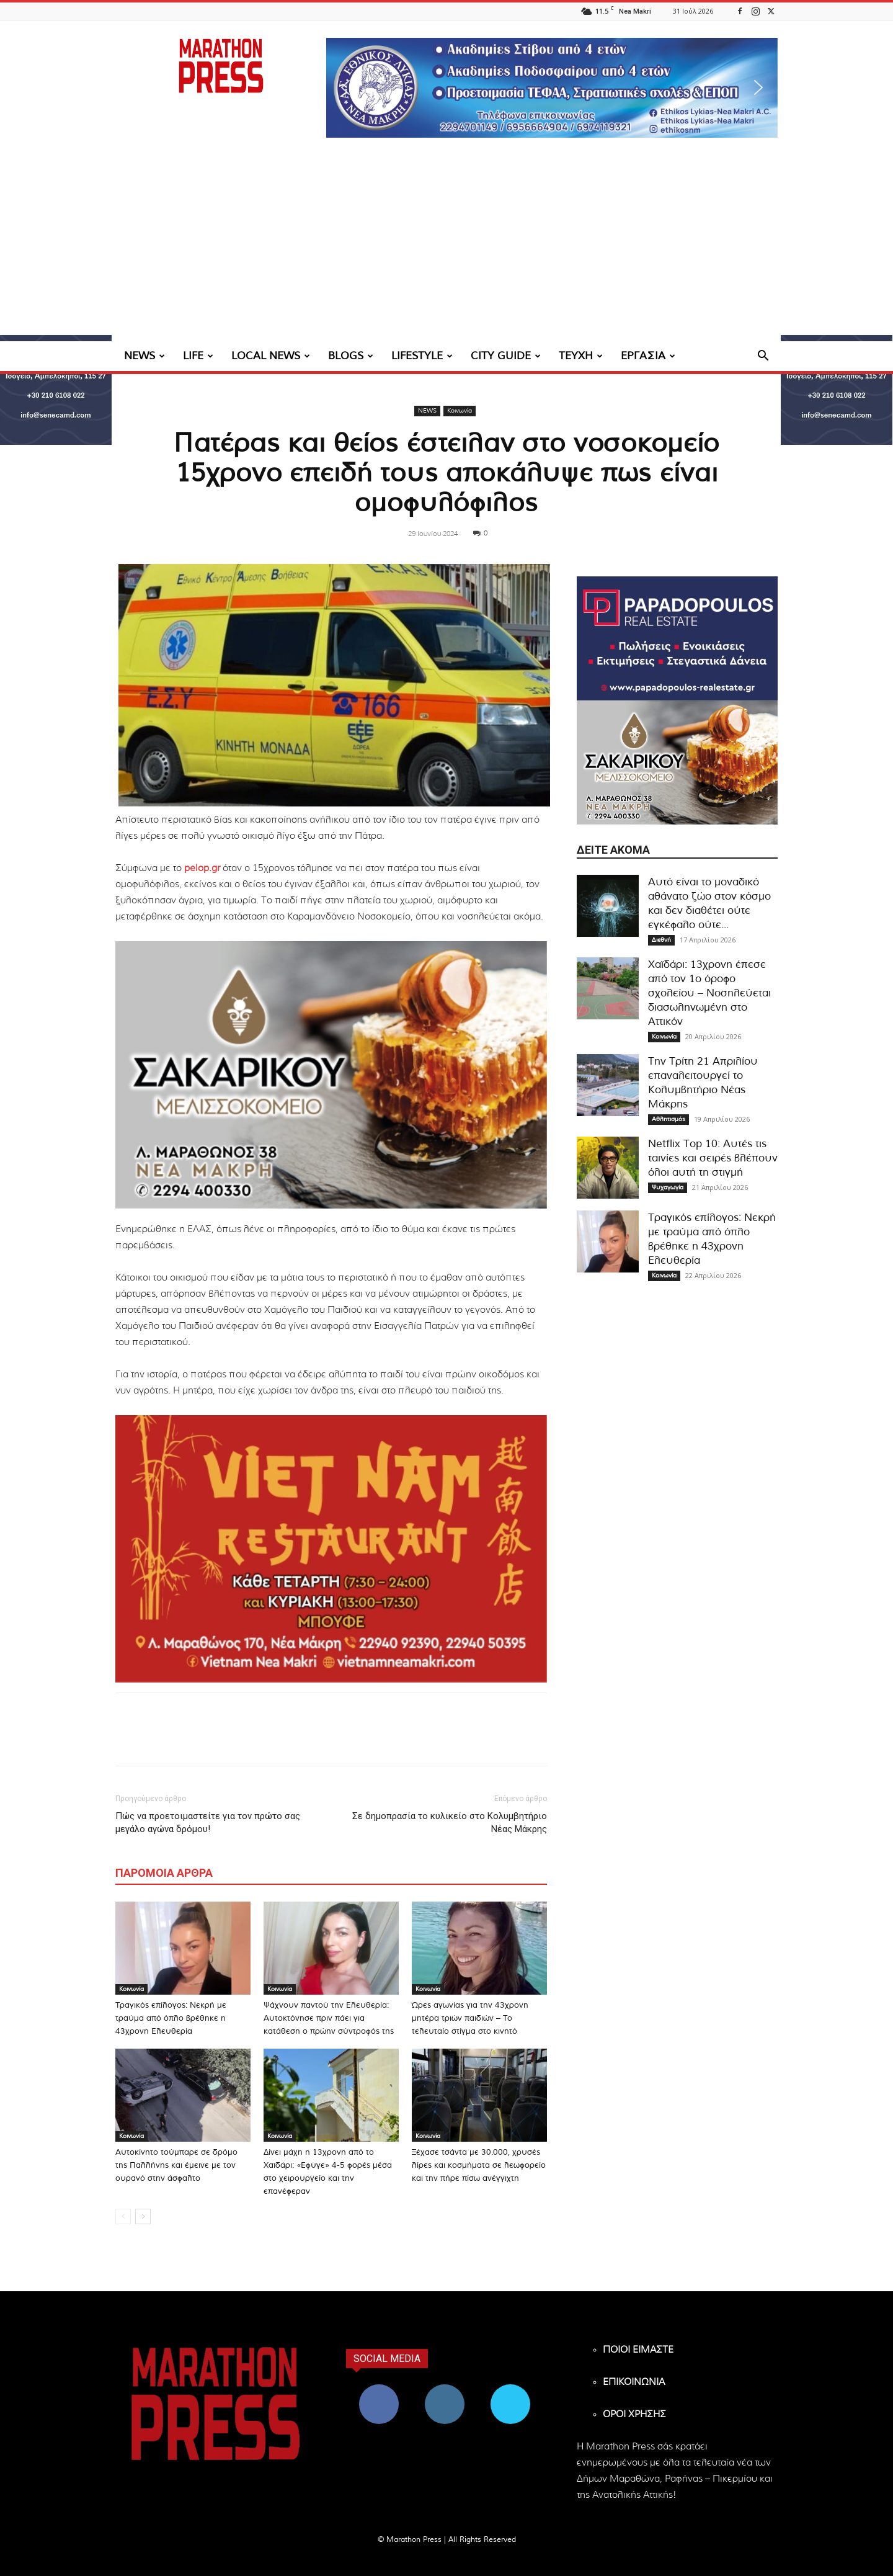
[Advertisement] (446, 248)
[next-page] (143, 2216)
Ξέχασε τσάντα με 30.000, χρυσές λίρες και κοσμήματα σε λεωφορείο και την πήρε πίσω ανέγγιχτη (479, 2166)
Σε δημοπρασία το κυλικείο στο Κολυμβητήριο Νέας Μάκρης (449, 1822)
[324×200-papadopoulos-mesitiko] (677, 638)
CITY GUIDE (506, 356)
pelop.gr (202, 868)
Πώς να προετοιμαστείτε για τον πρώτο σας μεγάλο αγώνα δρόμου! (207, 1822)
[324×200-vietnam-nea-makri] (331, 1548)
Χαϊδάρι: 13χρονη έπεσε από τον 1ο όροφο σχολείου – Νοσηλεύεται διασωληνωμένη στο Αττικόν (709, 993)
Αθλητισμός (668, 1119)
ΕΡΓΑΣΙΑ (648, 356)
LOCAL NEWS (270, 356)
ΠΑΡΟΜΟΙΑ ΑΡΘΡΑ (164, 1872)
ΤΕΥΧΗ (581, 356)
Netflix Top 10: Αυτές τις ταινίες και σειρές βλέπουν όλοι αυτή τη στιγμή (713, 1158)
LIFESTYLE (422, 356)
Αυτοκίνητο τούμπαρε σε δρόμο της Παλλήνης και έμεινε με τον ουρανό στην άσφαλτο (176, 2166)
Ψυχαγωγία (667, 1187)
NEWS (144, 356)
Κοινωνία (459, 411)
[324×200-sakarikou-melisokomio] (331, 1074)
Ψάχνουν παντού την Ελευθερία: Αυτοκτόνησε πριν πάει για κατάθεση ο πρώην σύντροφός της (329, 2018)
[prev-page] (123, 2216)
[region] (552, 88)
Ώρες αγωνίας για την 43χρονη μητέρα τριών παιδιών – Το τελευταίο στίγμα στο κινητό (470, 2018)
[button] (552, 88)
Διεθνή (661, 940)
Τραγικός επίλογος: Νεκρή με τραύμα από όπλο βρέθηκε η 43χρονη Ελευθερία (170, 2018)
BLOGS (350, 356)
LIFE (198, 356)
